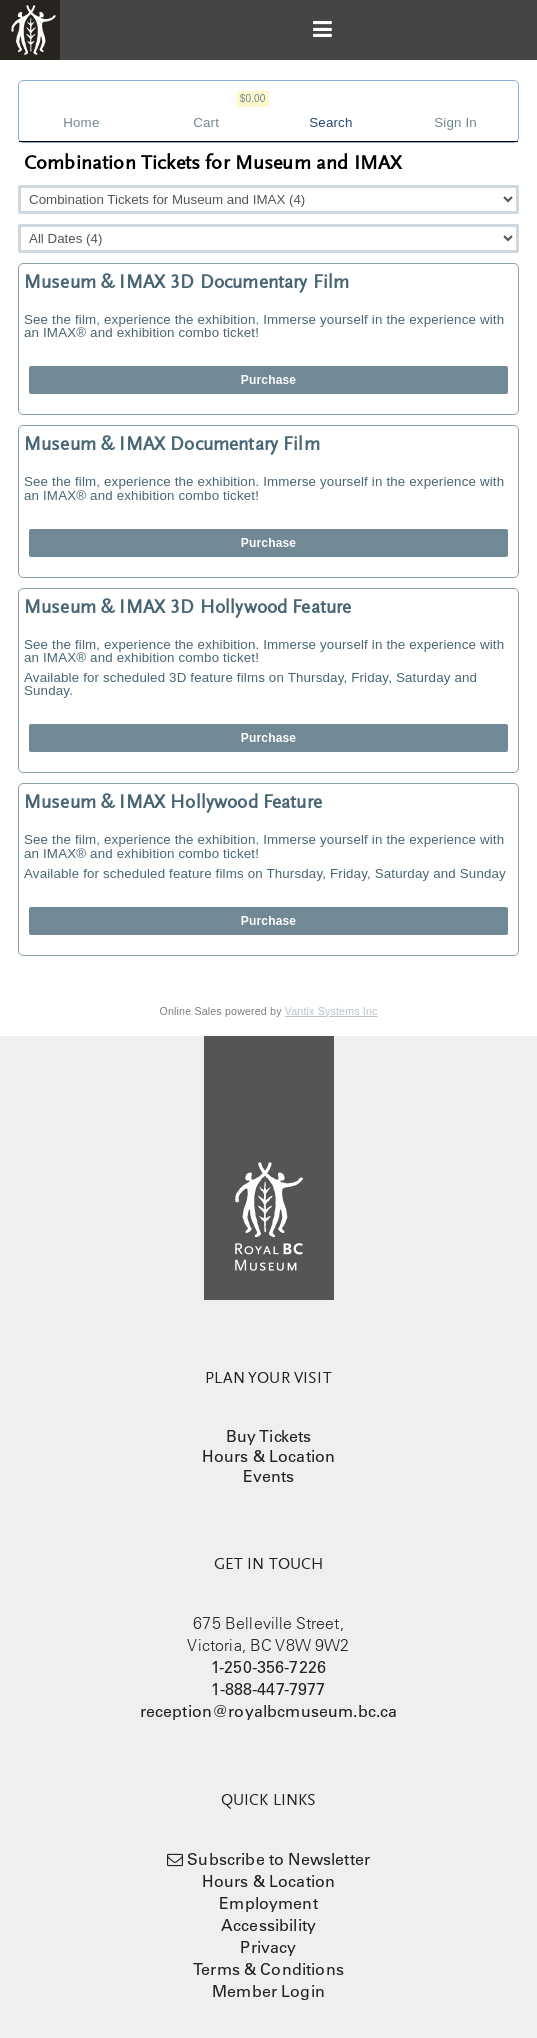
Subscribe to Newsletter (278, 1859)
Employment (268, 1903)
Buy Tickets (269, 1436)
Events (269, 1476)
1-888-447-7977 (268, 1689)
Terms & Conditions (268, 1969)
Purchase (268, 380)
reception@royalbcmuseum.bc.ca (269, 1711)
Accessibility (268, 1925)
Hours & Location (269, 1456)
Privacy (268, 1947)
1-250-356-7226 (268, 1667)
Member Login (268, 1991)
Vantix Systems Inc (331, 1011)
